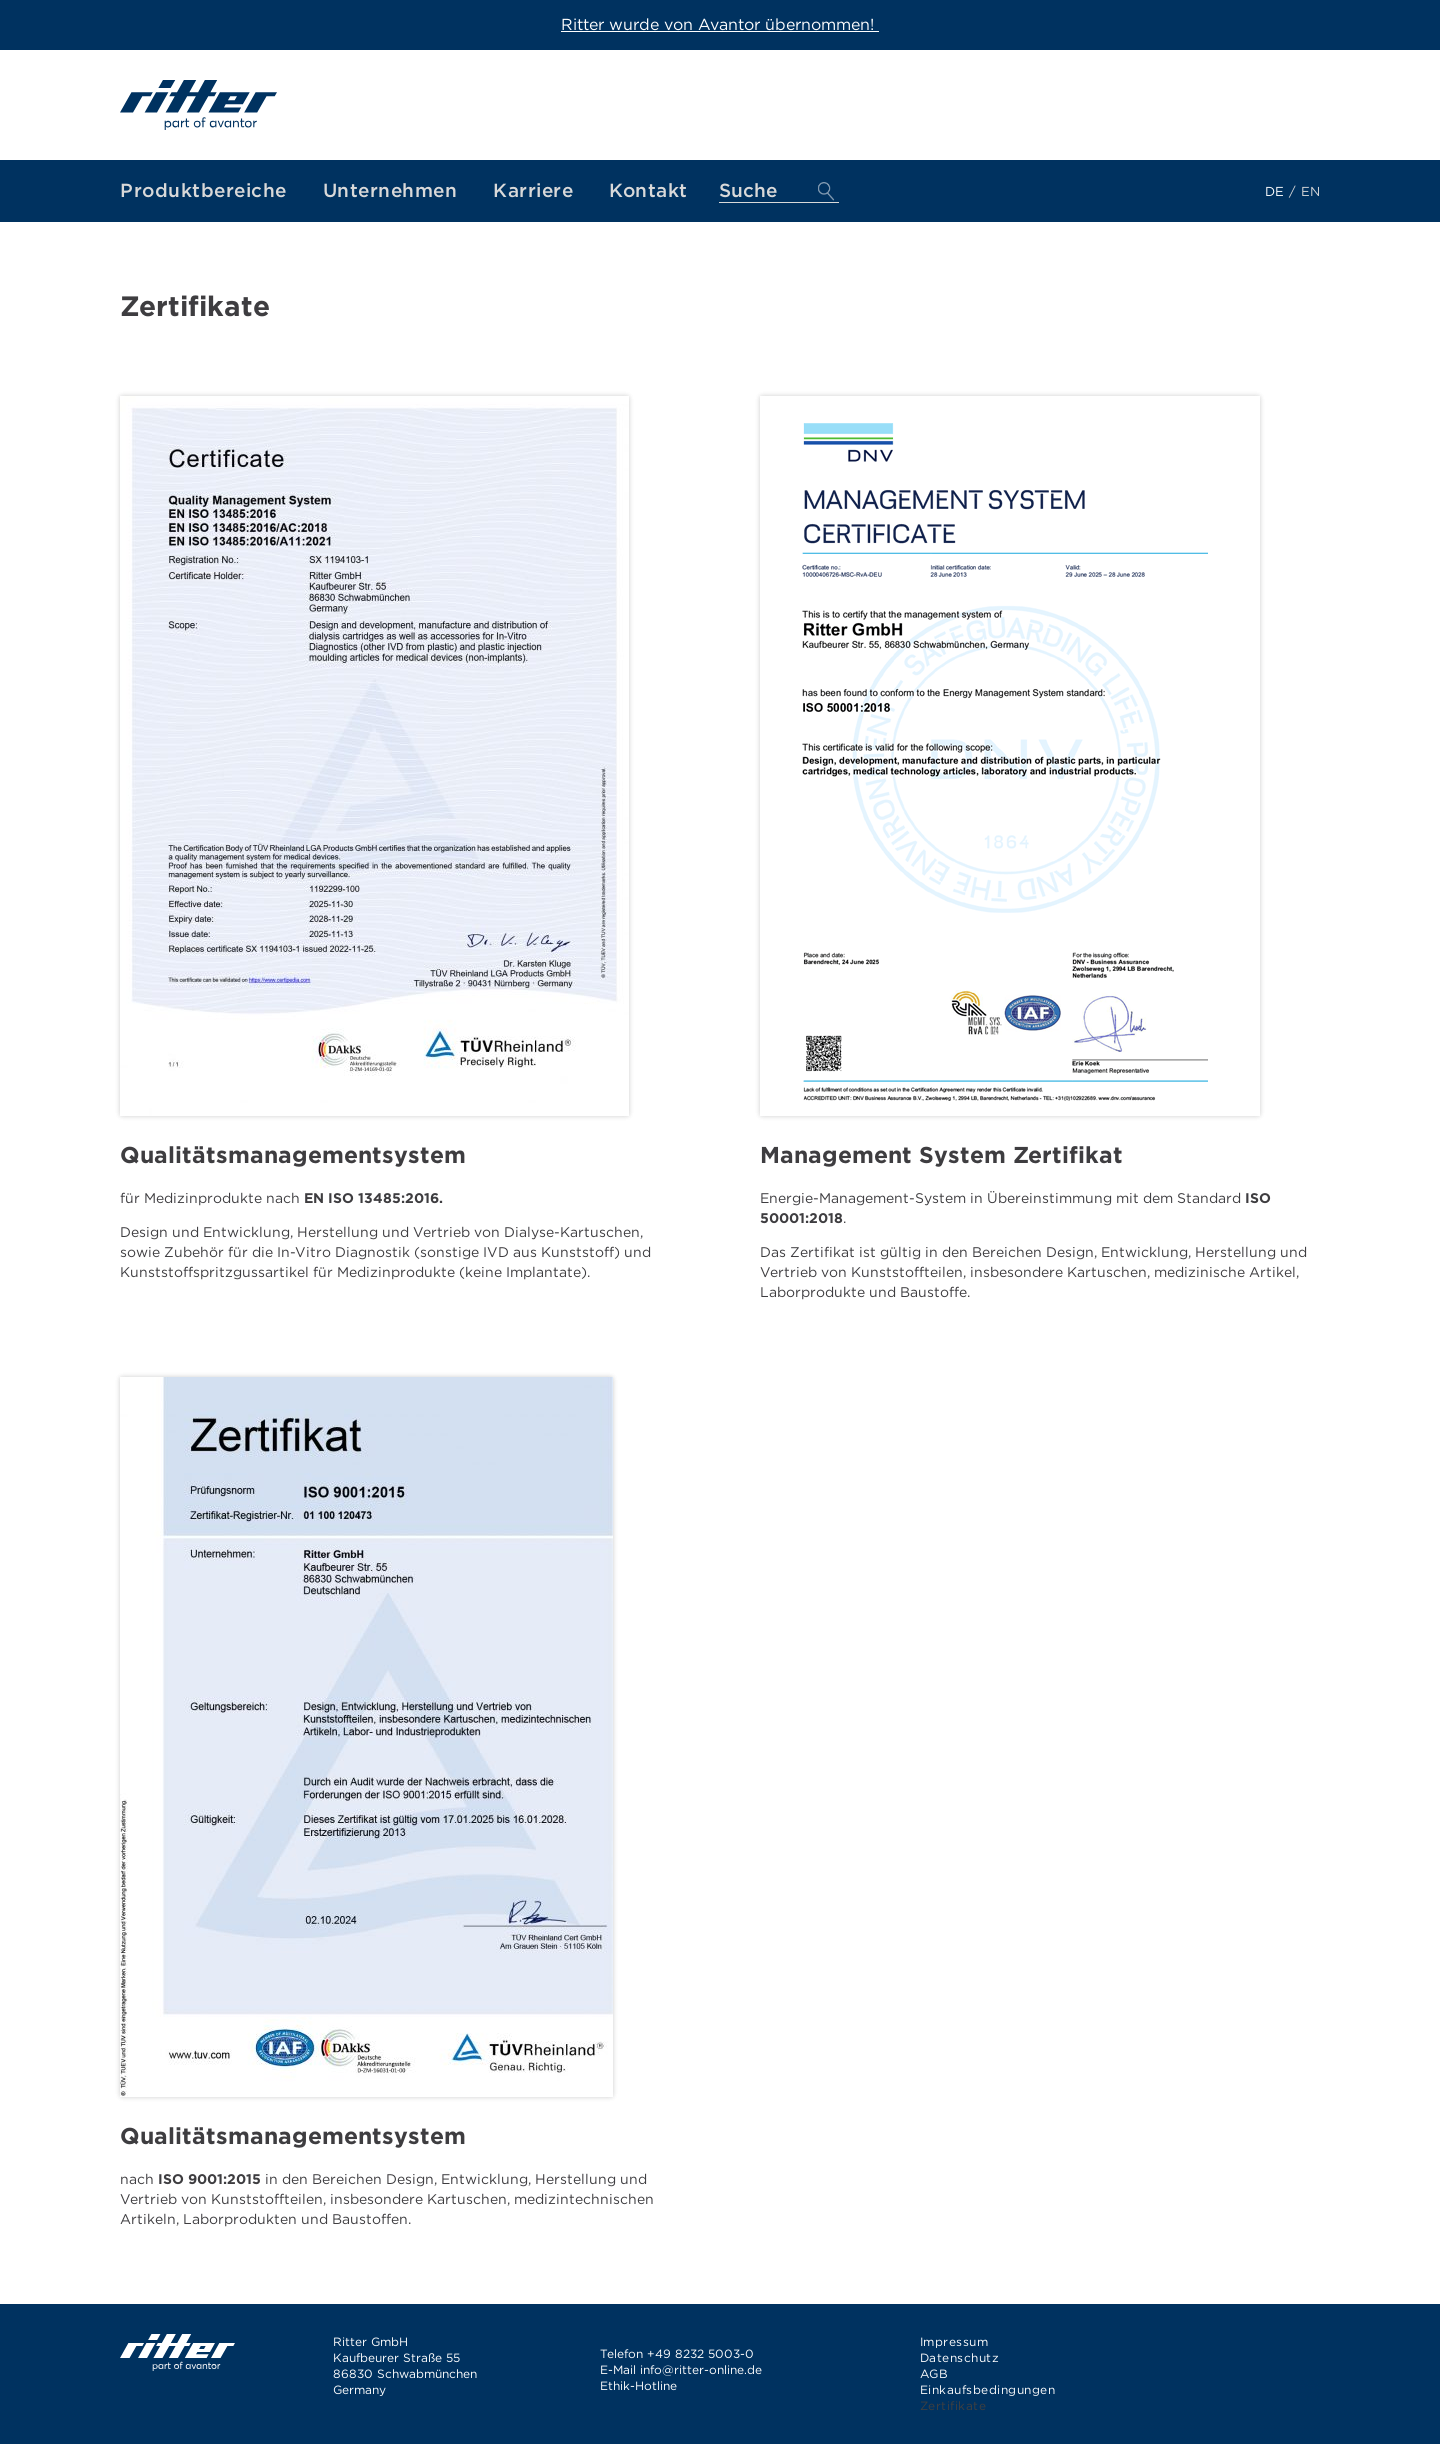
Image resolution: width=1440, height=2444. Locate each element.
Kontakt (648, 190)
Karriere (533, 190)
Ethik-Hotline (638, 2385)
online (726, 2369)
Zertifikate (953, 2405)
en (1310, 191)
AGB (934, 2373)
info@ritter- (674, 2369)
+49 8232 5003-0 (700, 2353)
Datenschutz (960, 2357)
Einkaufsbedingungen (988, 2389)
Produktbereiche (203, 190)
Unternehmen (390, 190)
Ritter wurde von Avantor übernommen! (720, 24)
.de (753, 2369)
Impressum (954, 2341)
